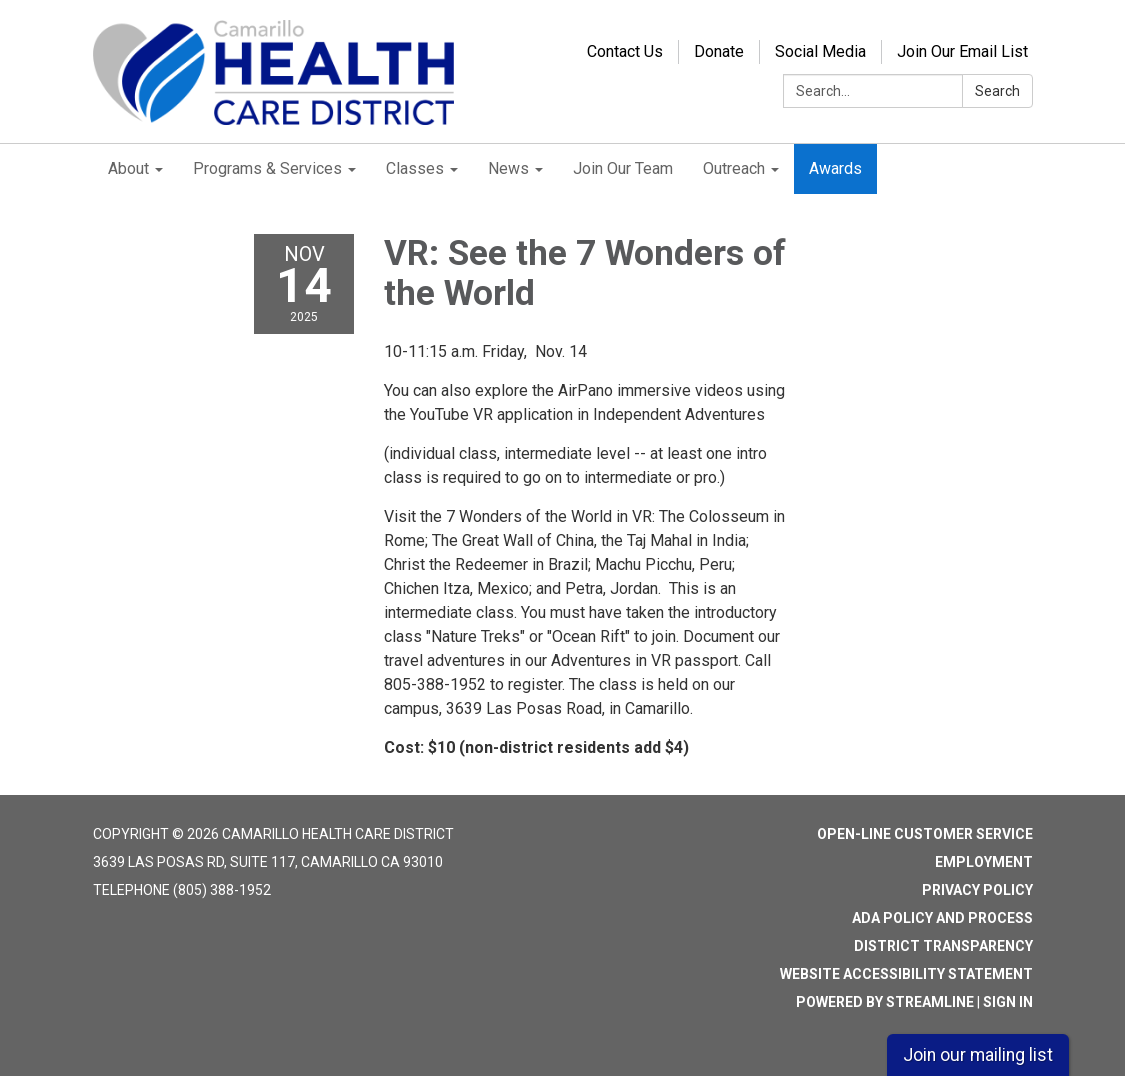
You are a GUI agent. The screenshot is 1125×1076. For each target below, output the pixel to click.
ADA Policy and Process (942, 918)
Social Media (820, 51)
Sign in (1008, 1002)
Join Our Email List (962, 51)
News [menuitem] (508, 168)
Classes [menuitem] (415, 168)
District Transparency (943, 946)
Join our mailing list (978, 1055)
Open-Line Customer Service (925, 834)
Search (997, 91)
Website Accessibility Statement (906, 974)
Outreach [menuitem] (734, 168)
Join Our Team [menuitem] (623, 168)
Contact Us (625, 51)
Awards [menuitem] (835, 168)
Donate (719, 51)
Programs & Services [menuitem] (267, 168)
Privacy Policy (977, 890)
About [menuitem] (128, 168)
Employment (984, 862)
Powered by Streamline (885, 1002)
